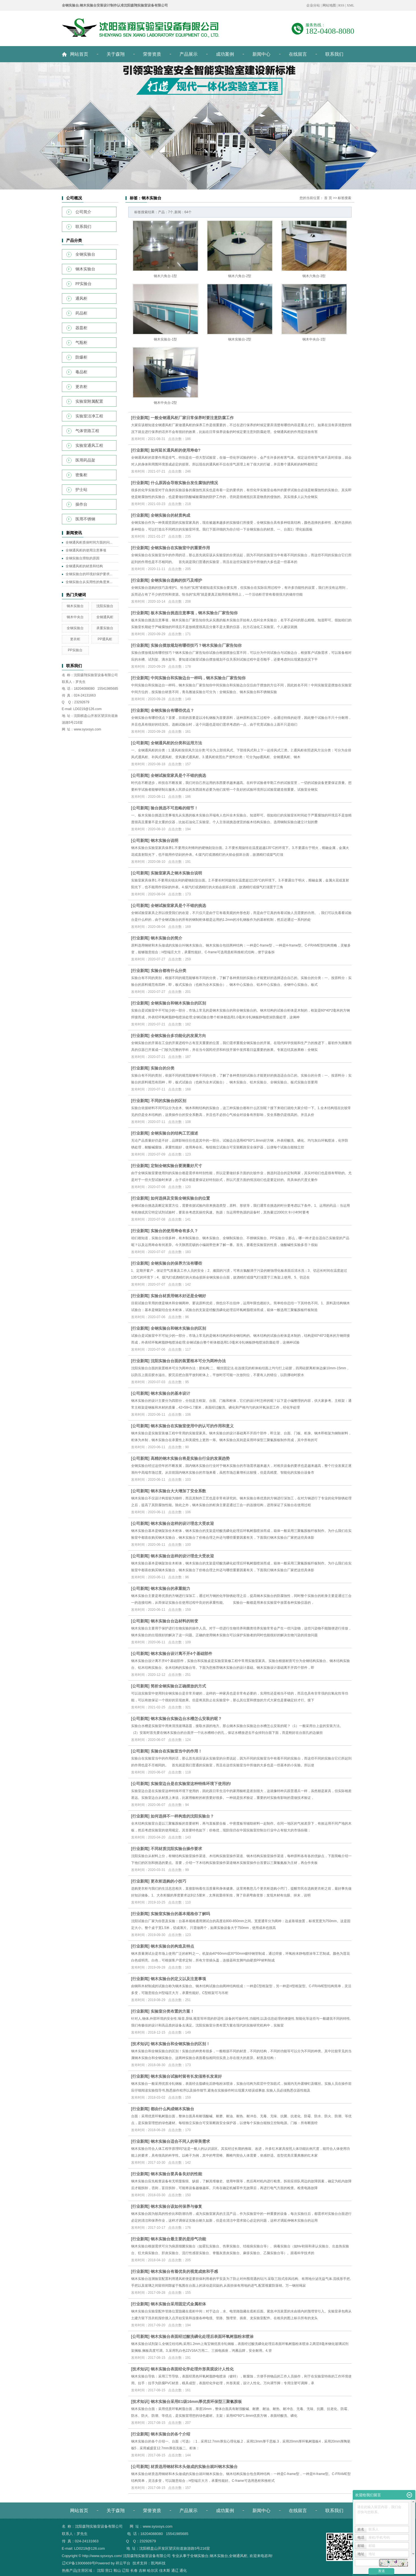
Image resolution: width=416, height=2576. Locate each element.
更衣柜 (81, 387)
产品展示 (188, 54)
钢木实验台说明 (164, 840)
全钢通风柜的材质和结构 (84, 566)
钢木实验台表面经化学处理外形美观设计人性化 (192, 2369)
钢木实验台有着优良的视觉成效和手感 (184, 2271)
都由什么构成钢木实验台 (172, 2109)
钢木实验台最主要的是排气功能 (178, 2239)
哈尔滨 (152, 2570)
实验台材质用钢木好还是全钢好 (178, 1296)
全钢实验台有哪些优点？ (172, 710)
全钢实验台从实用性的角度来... (89, 582)
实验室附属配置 (89, 401)
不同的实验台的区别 (168, 1100)
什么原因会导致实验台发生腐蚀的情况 (184, 482)
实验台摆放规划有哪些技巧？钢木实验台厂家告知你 (196, 645)
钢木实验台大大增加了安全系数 (178, 1491)
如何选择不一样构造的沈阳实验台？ (182, 1816)
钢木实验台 (85, 269)
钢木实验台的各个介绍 (170, 2434)
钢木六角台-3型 (314, 276)
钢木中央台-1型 (314, 339)
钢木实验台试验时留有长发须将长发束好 (186, 2076)
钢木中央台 (75, 617)
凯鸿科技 (158, 2563)
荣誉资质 (152, 54)
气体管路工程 (87, 431)
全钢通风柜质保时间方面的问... (89, 542)
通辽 (175, 2570)
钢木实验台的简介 (166, 938)
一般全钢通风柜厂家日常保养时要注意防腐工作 (192, 417)
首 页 (328, 198)
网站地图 (329, 5)
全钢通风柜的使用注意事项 (86, 550)
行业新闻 (140, 417)
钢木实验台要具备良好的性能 (176, 2174)
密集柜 (81, 475)
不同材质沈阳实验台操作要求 (176, 1848)
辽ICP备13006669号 (79, 2563)
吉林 (142, 2570)
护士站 (81, 490)
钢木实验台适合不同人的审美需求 (180, 2141)
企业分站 (313, 5)
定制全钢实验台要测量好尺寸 (176, 1165)
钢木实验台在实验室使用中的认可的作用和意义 (192, 1426)
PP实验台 (83, 284)
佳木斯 (164, 2570)
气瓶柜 (81, 342)
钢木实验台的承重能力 (170, 1588)
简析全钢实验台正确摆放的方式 (178, 1686)
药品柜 (81, 313)
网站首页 (79, 54)
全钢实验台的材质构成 (170, 515)
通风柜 (81, 298)
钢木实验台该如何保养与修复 (176, 2206)
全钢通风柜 (104, 617)
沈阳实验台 (104, 606)
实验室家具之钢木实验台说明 (176, 873)
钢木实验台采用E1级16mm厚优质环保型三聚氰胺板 (196, 2401)
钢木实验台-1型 (165, 339)
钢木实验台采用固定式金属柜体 (178, 2304)
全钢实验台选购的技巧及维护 (176, 580)
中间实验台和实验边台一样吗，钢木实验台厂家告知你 (198, 678)
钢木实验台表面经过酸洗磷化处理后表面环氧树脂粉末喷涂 (202, 2336)
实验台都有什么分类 (168, 970)
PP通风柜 (104, 639)
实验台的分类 (162, 1068)
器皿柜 (81, 328)
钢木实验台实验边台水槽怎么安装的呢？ (186, 1718)
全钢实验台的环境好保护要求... (89, 574)
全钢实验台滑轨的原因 (82, 558)
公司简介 (83, 212)
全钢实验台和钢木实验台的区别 (178, 1003)
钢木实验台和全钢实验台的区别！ (180, 2044)
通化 (183, 2570)
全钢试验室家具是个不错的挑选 (178, 775)
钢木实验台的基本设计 (170, 1393)
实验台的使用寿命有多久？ (174, 1230)
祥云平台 (123, 2563)
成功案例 (225, 54)
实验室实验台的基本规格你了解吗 (180, 1913)
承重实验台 (104, 628)
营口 (108, 2570)
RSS (341, 5)
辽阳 (125, 2570)
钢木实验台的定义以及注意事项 (178, 1978)
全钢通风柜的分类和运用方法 (176, 743)
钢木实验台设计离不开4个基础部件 (181, 1653)
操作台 (81, 504)
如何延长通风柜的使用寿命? (176, 450)
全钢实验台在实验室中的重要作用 (180, 548)
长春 (134, 2570)
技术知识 (140, 2044)
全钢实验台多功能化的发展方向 (178, 1035)
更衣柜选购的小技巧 (168, 1881)
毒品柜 (81, 372)
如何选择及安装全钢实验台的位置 (180, 1198)
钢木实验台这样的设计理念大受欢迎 (182, 1523)
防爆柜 (81, 357)
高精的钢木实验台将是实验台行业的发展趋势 (190, 1458)
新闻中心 (261, 54)
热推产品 (69, 2570)
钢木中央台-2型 (165, 403)
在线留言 (298, 54)
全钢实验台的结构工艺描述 (174, 1133)
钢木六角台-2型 (240, 276)
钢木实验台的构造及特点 (172, 1946)
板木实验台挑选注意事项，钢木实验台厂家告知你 (194, 613)
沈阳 (100, 2570)
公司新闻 (140, 743)
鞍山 (117, 2570)
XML (350, 5)
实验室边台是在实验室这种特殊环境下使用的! (191, 1783)
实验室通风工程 (89, 445)
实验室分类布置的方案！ (172, 2011)
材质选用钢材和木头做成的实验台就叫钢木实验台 (194, 2466)
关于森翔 (116, 54)
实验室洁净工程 (89, 416)
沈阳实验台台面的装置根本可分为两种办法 (188, 1361)
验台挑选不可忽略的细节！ (174, 808)
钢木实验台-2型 (240, 339)
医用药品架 (85, 460)
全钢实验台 (85, 254)
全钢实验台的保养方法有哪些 (176, 1263)
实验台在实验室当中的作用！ (176, 1751)
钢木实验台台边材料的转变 (174, 1621)
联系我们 (334, 54)
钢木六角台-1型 (165, 276)
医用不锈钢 (85, 519)
